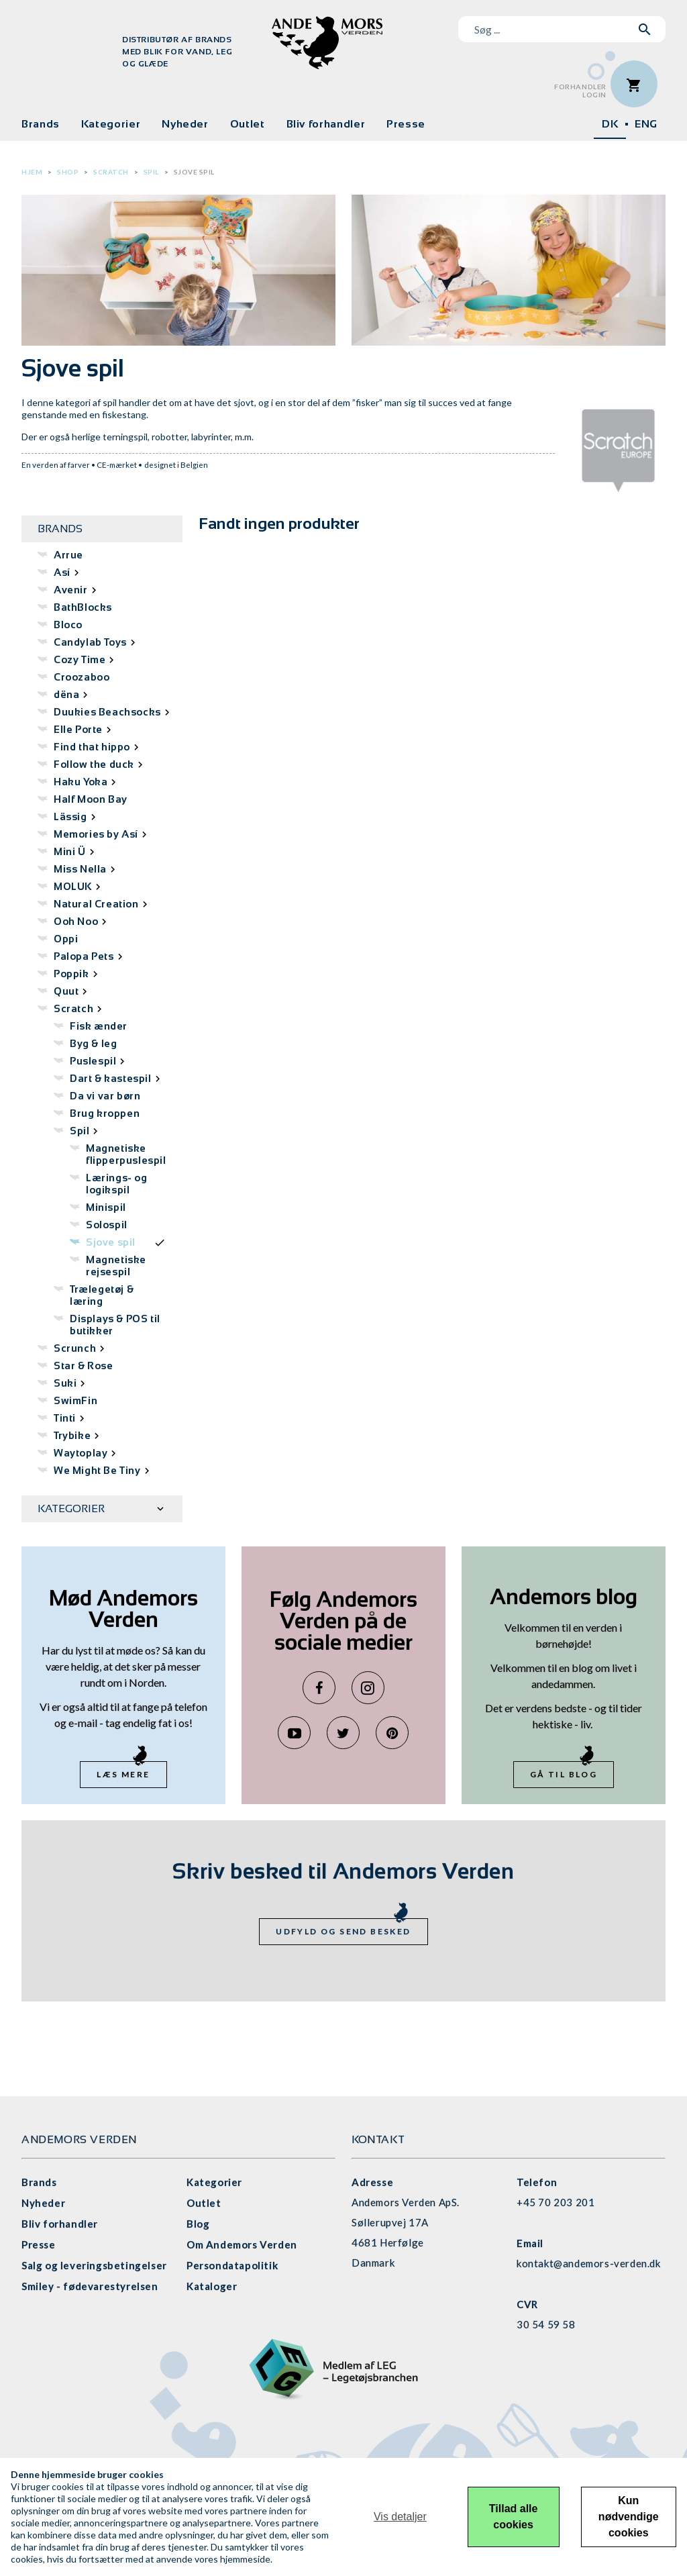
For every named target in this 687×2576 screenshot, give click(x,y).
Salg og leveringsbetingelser (94, 2265)
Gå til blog (563, 1774)
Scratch (111, 172)
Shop (67, 172)
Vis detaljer (400, 2516)
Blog (198, 2224)
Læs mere (123, 1774)
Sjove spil (194, 172)
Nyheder (185, 124)
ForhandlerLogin (580, 91)
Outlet (247, 124)
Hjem (31, 172)
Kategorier (110, 124)
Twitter (343, 1732)
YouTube (294, 1732)
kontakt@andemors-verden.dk (589, 2263)
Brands (40, 124)
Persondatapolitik (232, 2265)
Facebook (319, 1687)
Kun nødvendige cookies (628, 2516)
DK (610, 124)
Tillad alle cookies (513, 2516)
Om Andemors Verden (242, 2244)
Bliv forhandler (326, 124)
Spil (151, 172)
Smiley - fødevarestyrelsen (89, 2286)
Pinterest (392, 1732)
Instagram (368, 1687)
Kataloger (212, 2286)
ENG (646, 124)
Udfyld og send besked (343, 1931)
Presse (405, 124)
